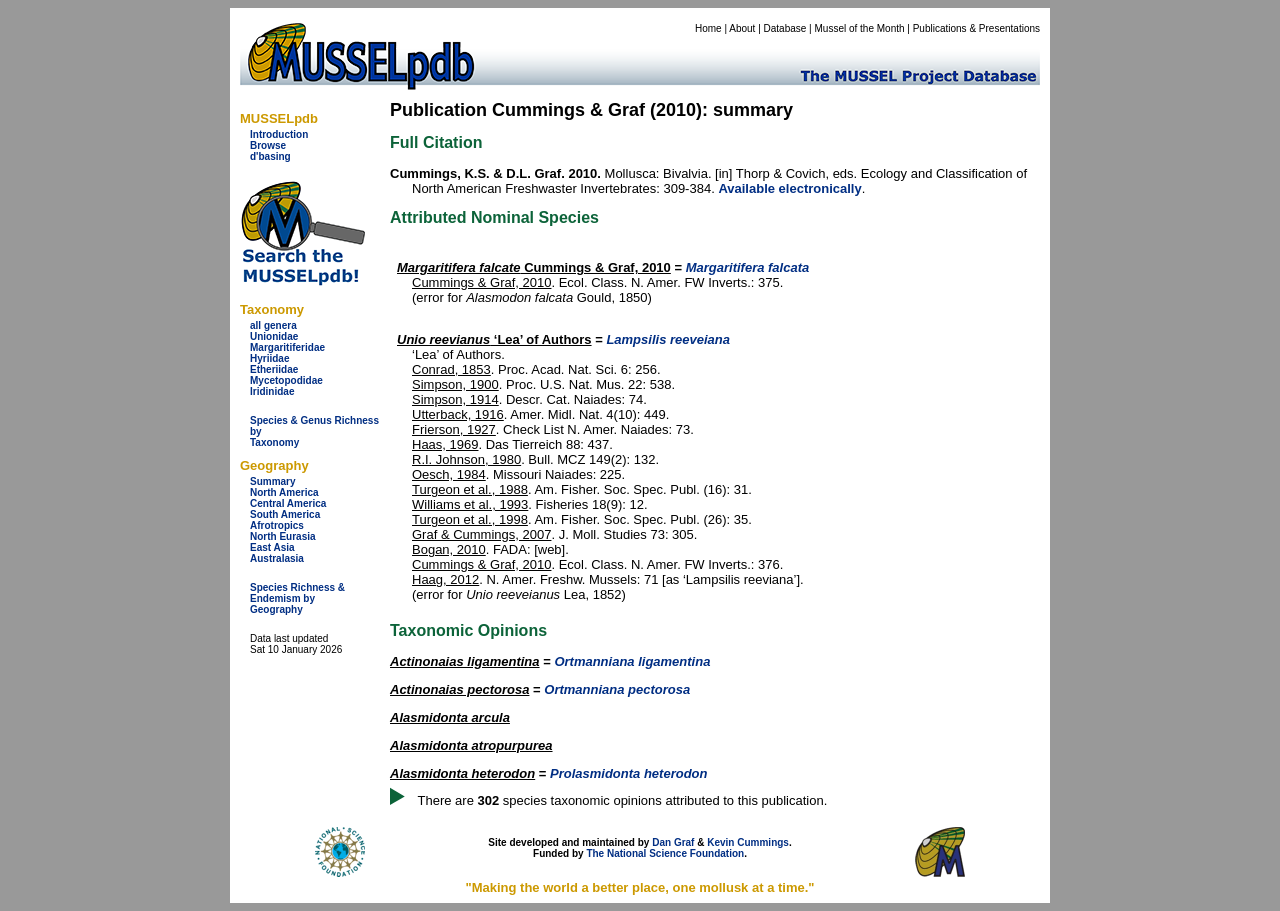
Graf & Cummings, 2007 (481, 534)
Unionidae (274, 336)
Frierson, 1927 (454, 429)
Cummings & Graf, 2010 (534, 267)
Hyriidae (269, 358)
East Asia (272, 547)
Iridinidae (272, 391)
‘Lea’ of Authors (494, 339)
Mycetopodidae (286, 380)
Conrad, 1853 (451, 369)
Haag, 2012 (445, 579)
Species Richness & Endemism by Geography (297, 598)
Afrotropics (277, 525)
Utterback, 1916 (458, 414)
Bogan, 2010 (449, 549)
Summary (273, 481)
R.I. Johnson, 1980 (466, 459)
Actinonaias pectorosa (459, 689)
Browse (268, 145)
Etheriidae (274, 369)
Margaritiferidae (287, 347)
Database (785, 28)
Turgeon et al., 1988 (470, 489)
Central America (288, 503)
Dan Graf (673, 842)
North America (284, 492)
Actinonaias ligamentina (465, 661)
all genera (273, 325)
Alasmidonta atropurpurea (471, 745)
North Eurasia (283, 536)
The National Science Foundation (665, 853)
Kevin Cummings (748, 842)
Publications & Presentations (976, 28)
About (742, 28)
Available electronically (789, 188)
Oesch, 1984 (449, 474)
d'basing (270, 156)
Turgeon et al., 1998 (470, 519)
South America (285, 514)
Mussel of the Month (860, 28)
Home (708, 28)
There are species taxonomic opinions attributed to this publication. (623, 800)
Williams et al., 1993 (470, 504)
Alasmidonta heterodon (462, 773)
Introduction (279, 134)
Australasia (277, 558)
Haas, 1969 (445, 444)
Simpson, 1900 (455, 384)
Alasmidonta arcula (450, 717)
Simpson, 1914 (455, 399)
